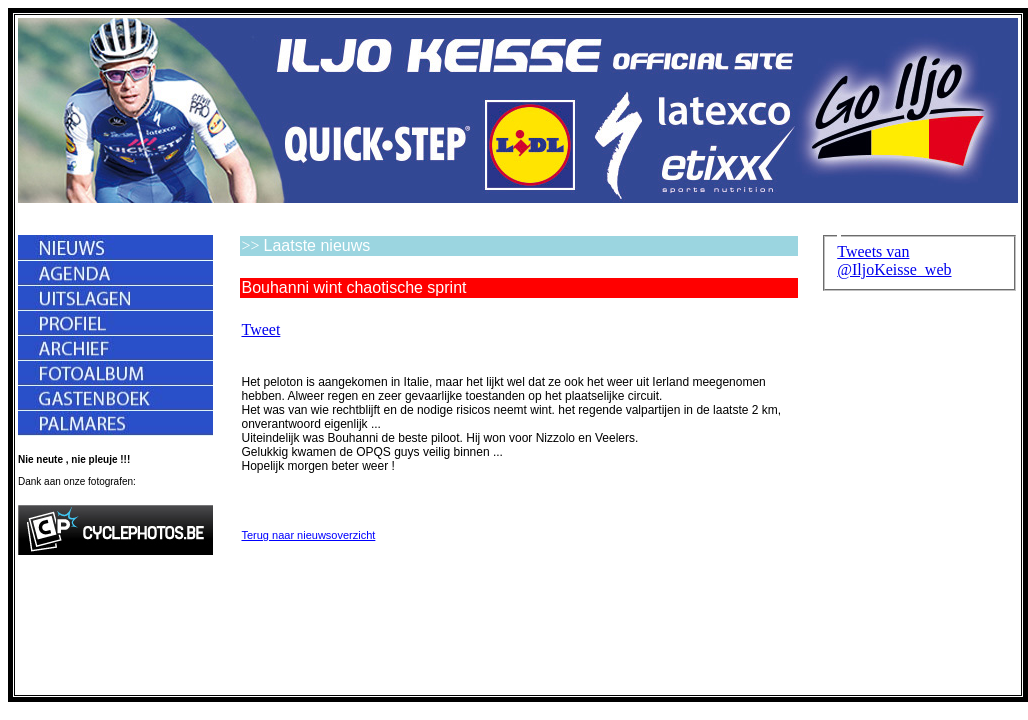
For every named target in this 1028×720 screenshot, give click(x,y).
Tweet (260, 329)
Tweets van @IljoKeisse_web (894, 260)
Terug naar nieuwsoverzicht (308, 535)
